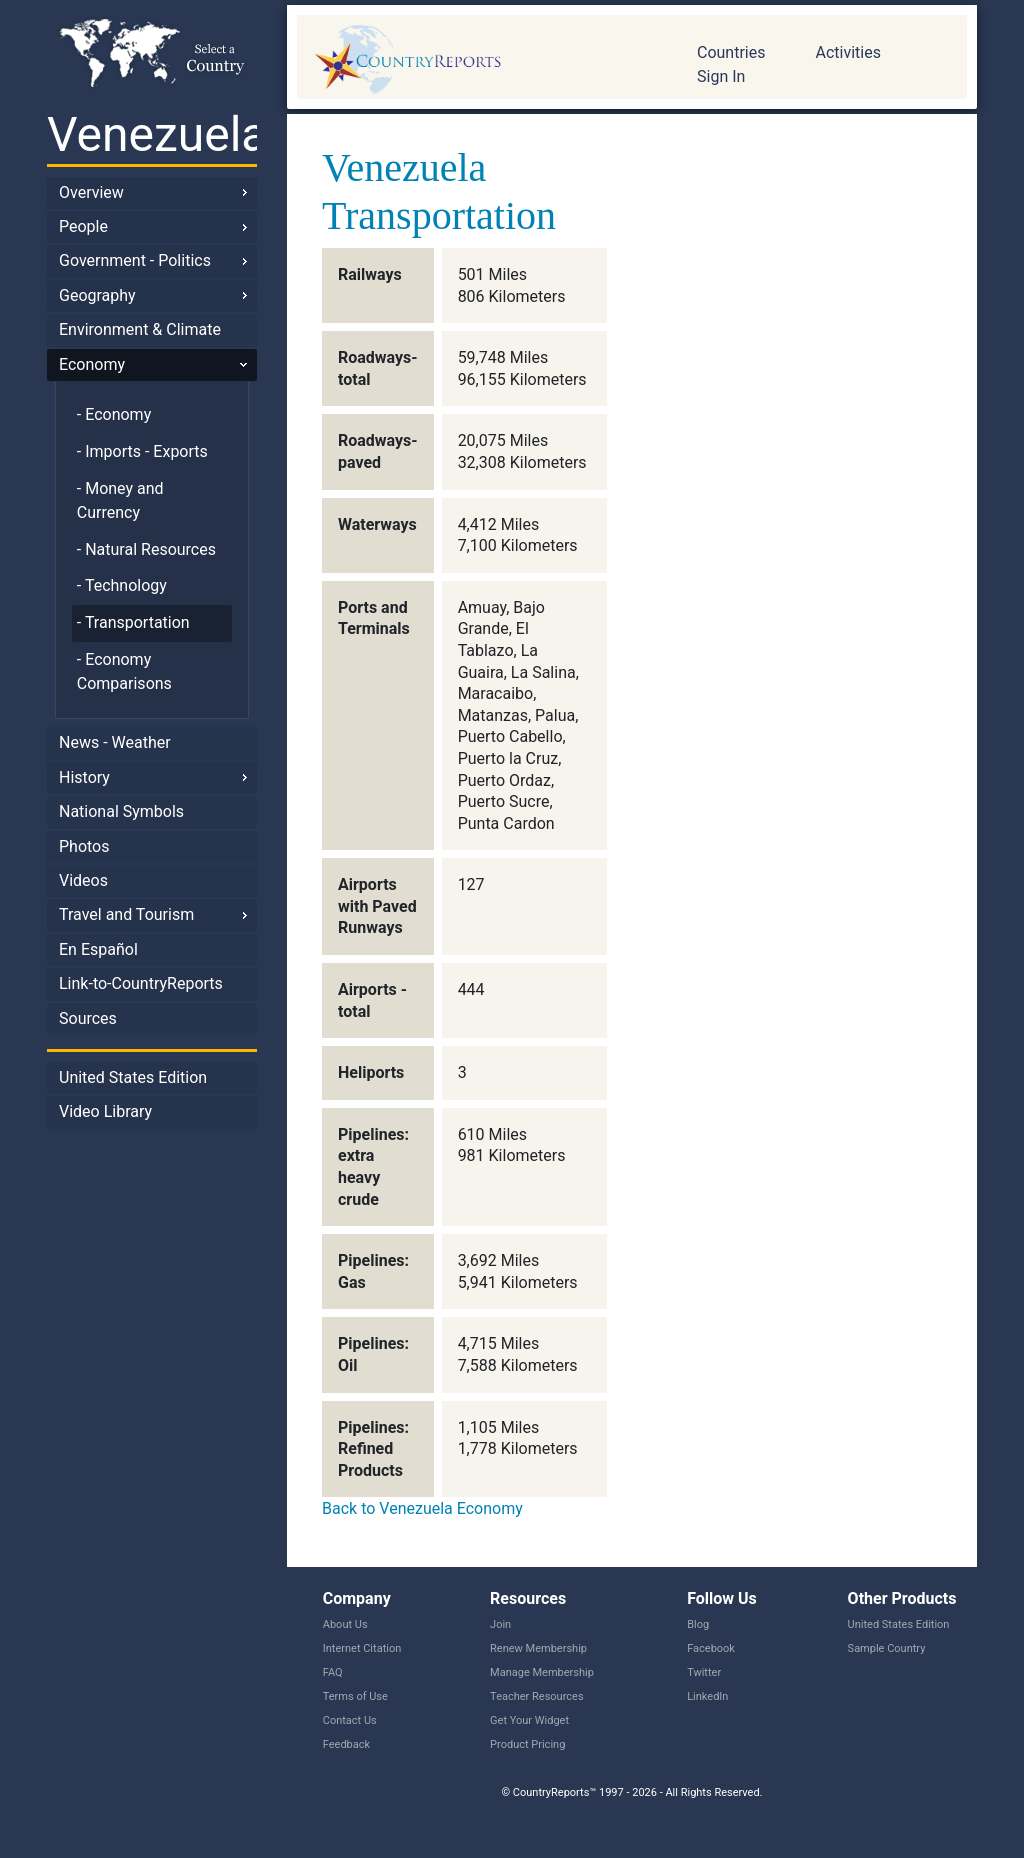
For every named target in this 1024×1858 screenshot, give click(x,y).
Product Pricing (527, 1744)
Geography (97, 295)
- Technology (122, 585)
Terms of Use (355, 1696)
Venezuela (152, 134)
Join (500, 1624)
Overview (91, 192)
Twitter (704, 1672)
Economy (92, 364)
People (83, 226)
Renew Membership (538, 1648)
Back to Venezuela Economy (422, 1508)
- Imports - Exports (142, 451)
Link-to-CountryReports (141, 983)
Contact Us (350, 1720)
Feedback (346, 1744)
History (84, 777)
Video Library (105, 1111)
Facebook (711, 1648)
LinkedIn (707, 1696)
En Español (98, 949)
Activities (847, 52)
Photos (84, 846)
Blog (698, 1624)
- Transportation (133, 622)
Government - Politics (135, 260)
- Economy (114, 414)
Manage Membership (542, 1672)
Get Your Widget (529, 1720)
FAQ (333, 1672)
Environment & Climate (140, 329)
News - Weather (115, 742)
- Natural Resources (146, 549)
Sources (88, 1018)
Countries (731, 52)
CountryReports (482, 60)
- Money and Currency (120, 500)
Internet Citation (362, 1648)
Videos (83, 880)
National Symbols (121, 811)
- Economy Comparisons (124, 671)
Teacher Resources (536, 1696)
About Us (345, 1624)
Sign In (721, 76)
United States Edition (133, 1077)
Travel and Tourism (126, 914)
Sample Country (887, 1648)
